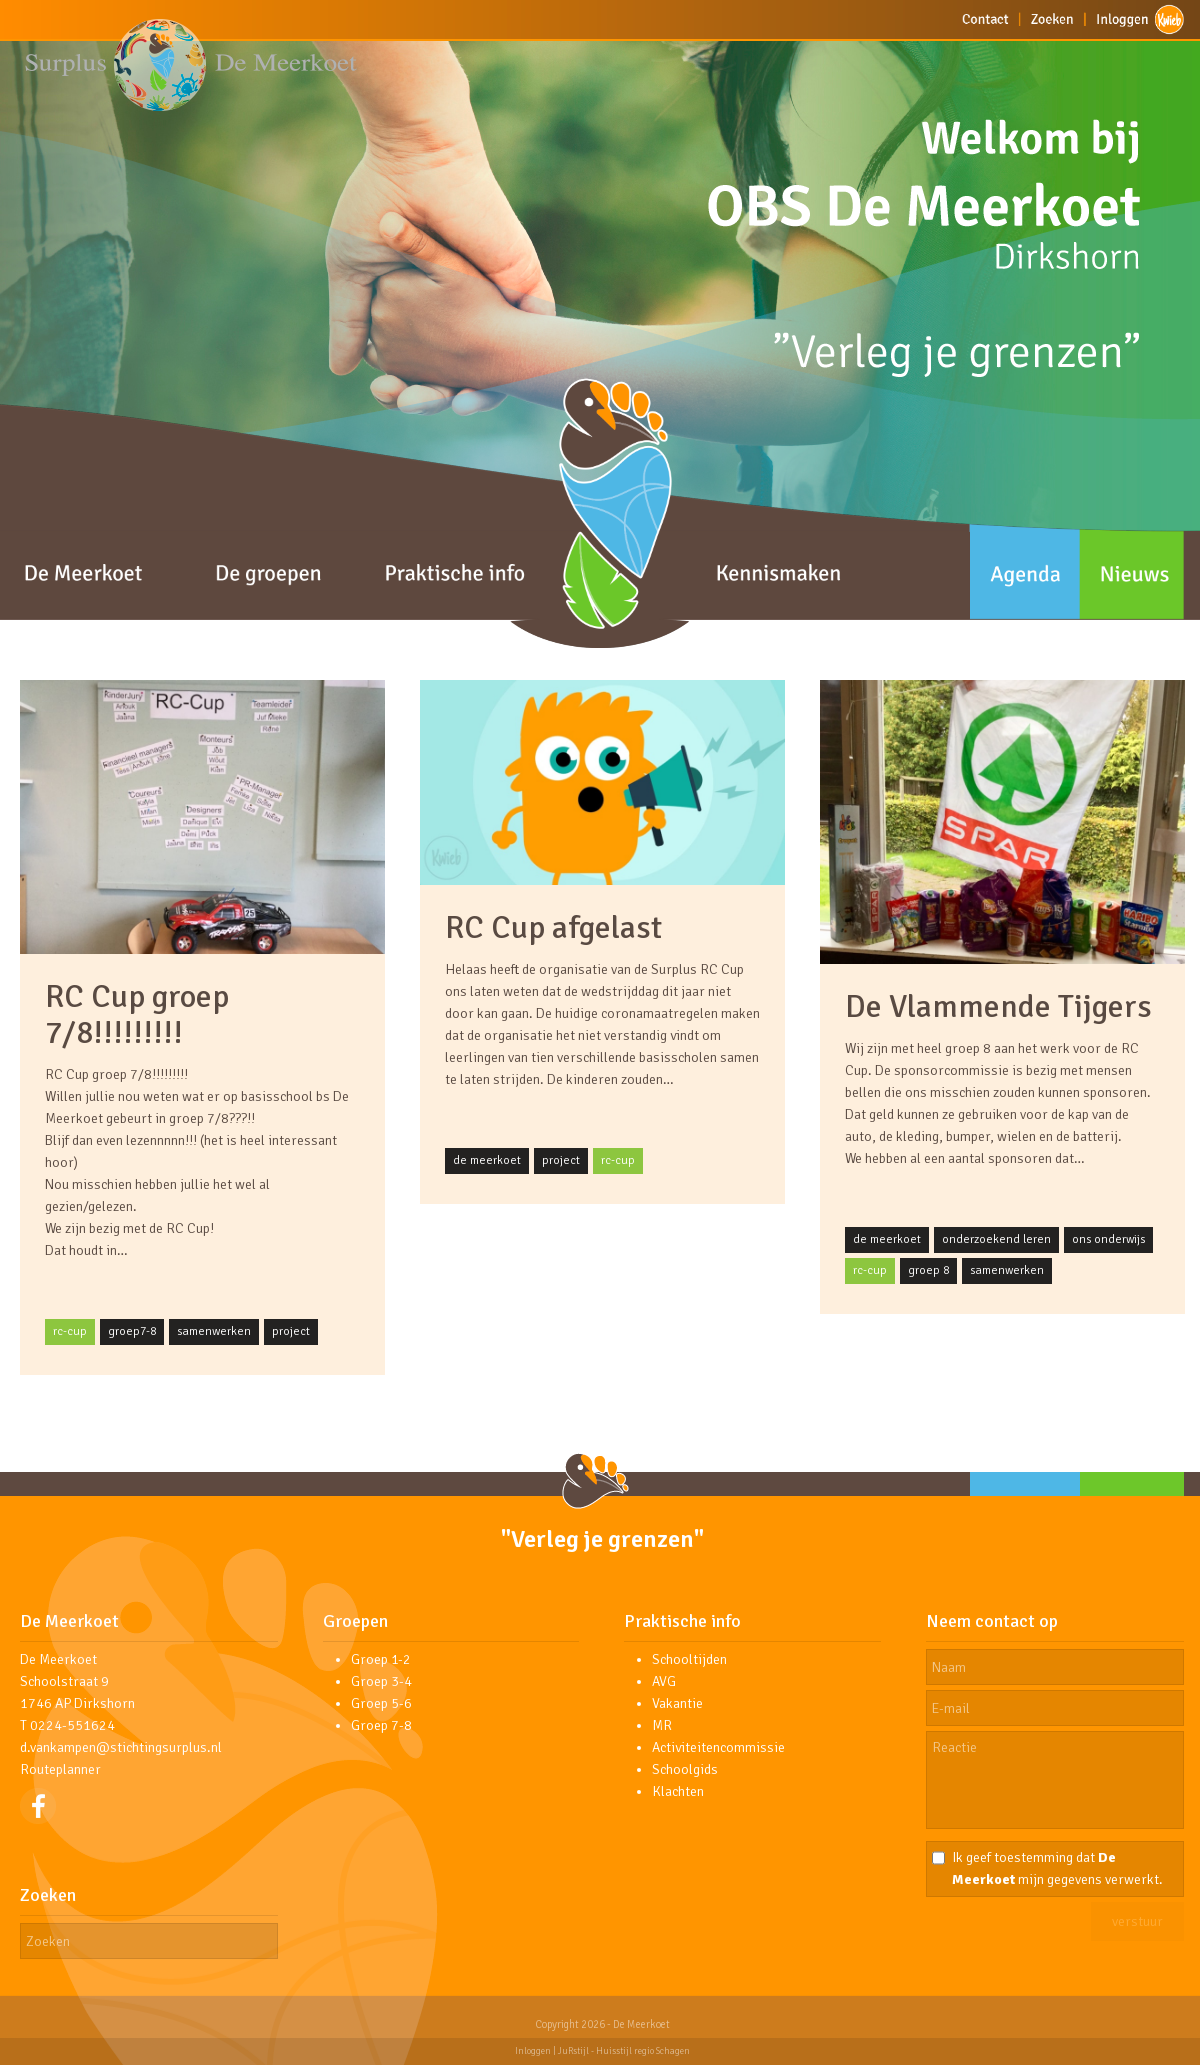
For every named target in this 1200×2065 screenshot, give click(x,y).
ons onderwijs (1108, 1239)
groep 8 (928, 1270)
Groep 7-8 (381, 1725)
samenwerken (214, 1331)
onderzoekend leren (996, 1239)
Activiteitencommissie (718, 1747)
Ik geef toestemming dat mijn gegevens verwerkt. (1057, 1868)
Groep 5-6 (381, 1703)
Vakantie (677, 1703)
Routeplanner (60, 1769)
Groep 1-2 (381, 1659)
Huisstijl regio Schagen (643, 2051)
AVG (664, 1681)
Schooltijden (689, 1659)
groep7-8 (132, 1331)
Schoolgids (685, 1769)
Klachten (678, 1791)
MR (662, 1725)
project (291, 1331)
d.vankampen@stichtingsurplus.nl (121, 1747)
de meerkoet (487, 1160)
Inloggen (533, 2051)
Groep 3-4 (381, 1681)
